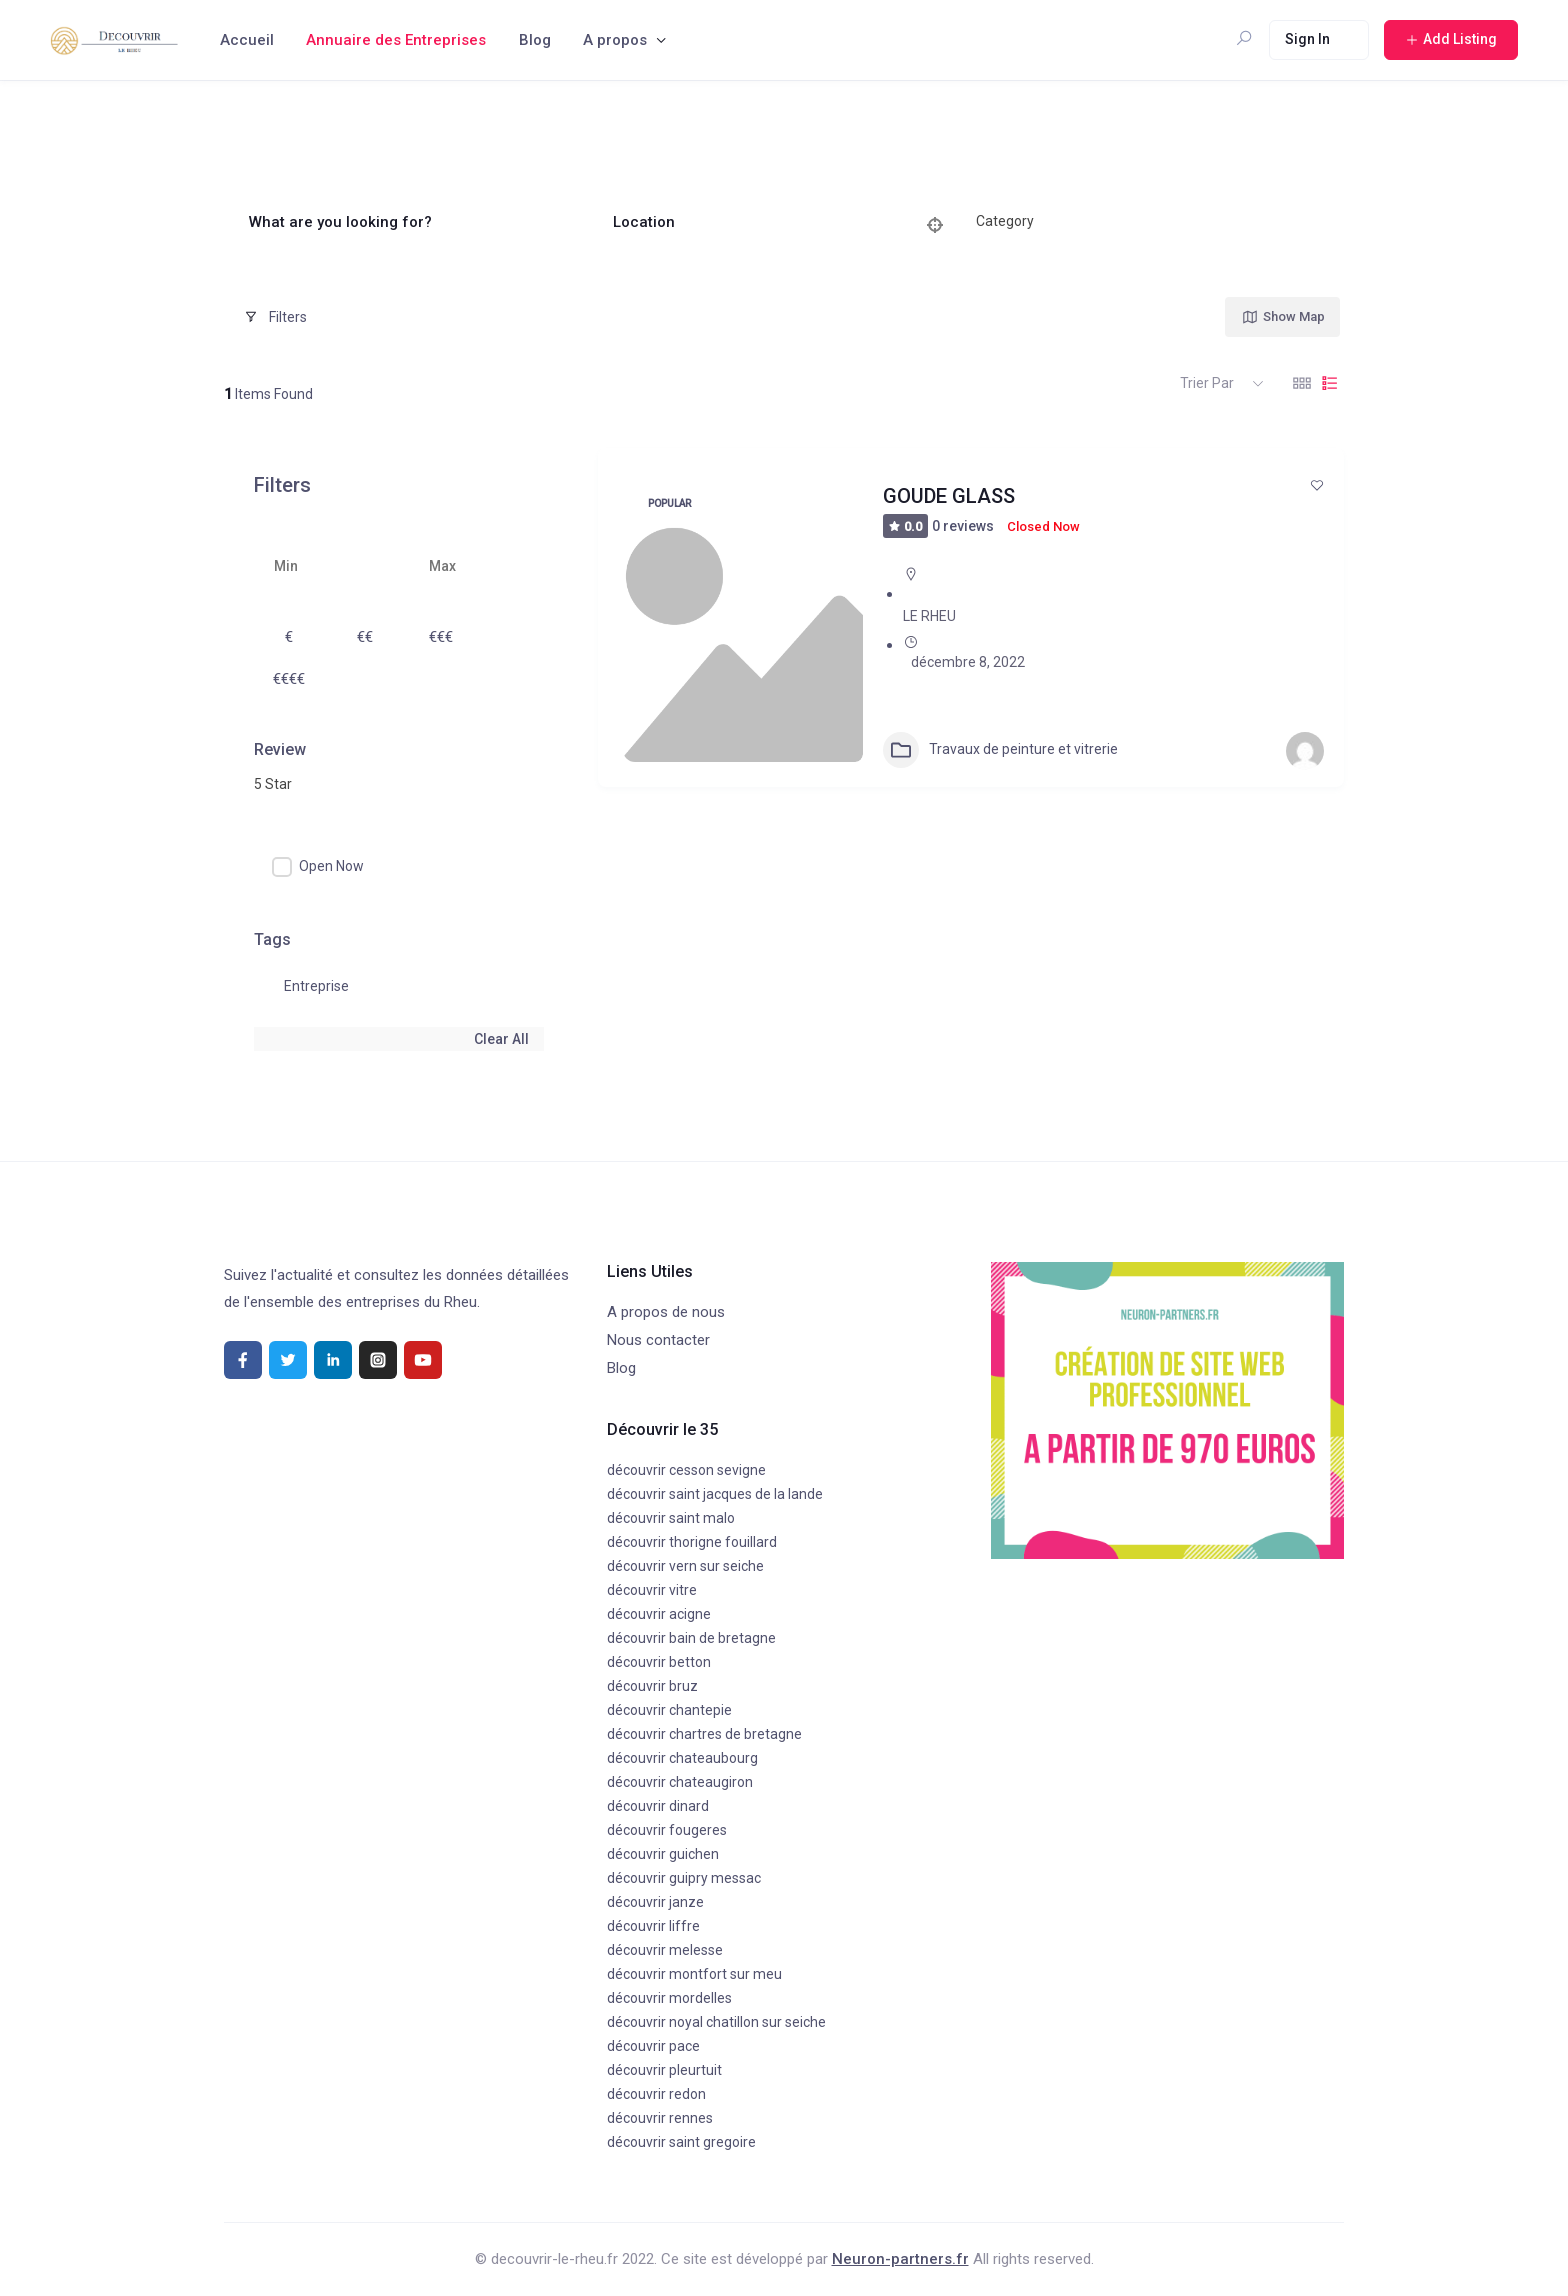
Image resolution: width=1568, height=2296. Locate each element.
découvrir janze (655, 1902)
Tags (272, 939)
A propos (615, 40)
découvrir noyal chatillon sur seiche (716, 2022)
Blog (535, 40)
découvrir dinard (658, 1806)
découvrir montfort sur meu (694, 1974)
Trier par (1207, 383)
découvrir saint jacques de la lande (715, 1494)
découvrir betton (659, 1662)
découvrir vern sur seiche (685, 1566)
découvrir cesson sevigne (686, 1470)
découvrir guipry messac (684, 1878)
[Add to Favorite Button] (1317, 485)
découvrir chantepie (669, 1710)
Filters (275, 317)
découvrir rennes (660, 2118)
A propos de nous (666, 1312)
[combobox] (1134, 222)
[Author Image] (1305, 751)
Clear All (501, 1039)
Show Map (1283, 317)
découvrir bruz (652, 1686)
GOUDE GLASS (949, 496)
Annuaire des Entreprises (396, 40)
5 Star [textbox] (273, 784)
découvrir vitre (652, 1590)
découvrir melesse (665, 1950)
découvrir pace (653, 2046)
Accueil (247, 40)
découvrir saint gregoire (681, 2142)
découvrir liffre (653, 1926)
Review (280, 749)
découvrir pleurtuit (664, 2070)
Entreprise (316, 986)
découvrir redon (656, 2094)
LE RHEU (929, 616)
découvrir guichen (663, 1854)
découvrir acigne (659, 1614)
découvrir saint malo (671, 1518)
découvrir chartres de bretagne (704, 1734)
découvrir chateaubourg (682, 1758)
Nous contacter (658, 1340)
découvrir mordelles (669, 1998)
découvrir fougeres (667, 1830)
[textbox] (1005, 222)
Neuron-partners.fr (900, 2259)
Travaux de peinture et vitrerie (1000, 750)
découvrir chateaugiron (680, 1782)
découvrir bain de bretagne (691, 1638)
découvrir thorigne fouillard (692, 1542)
